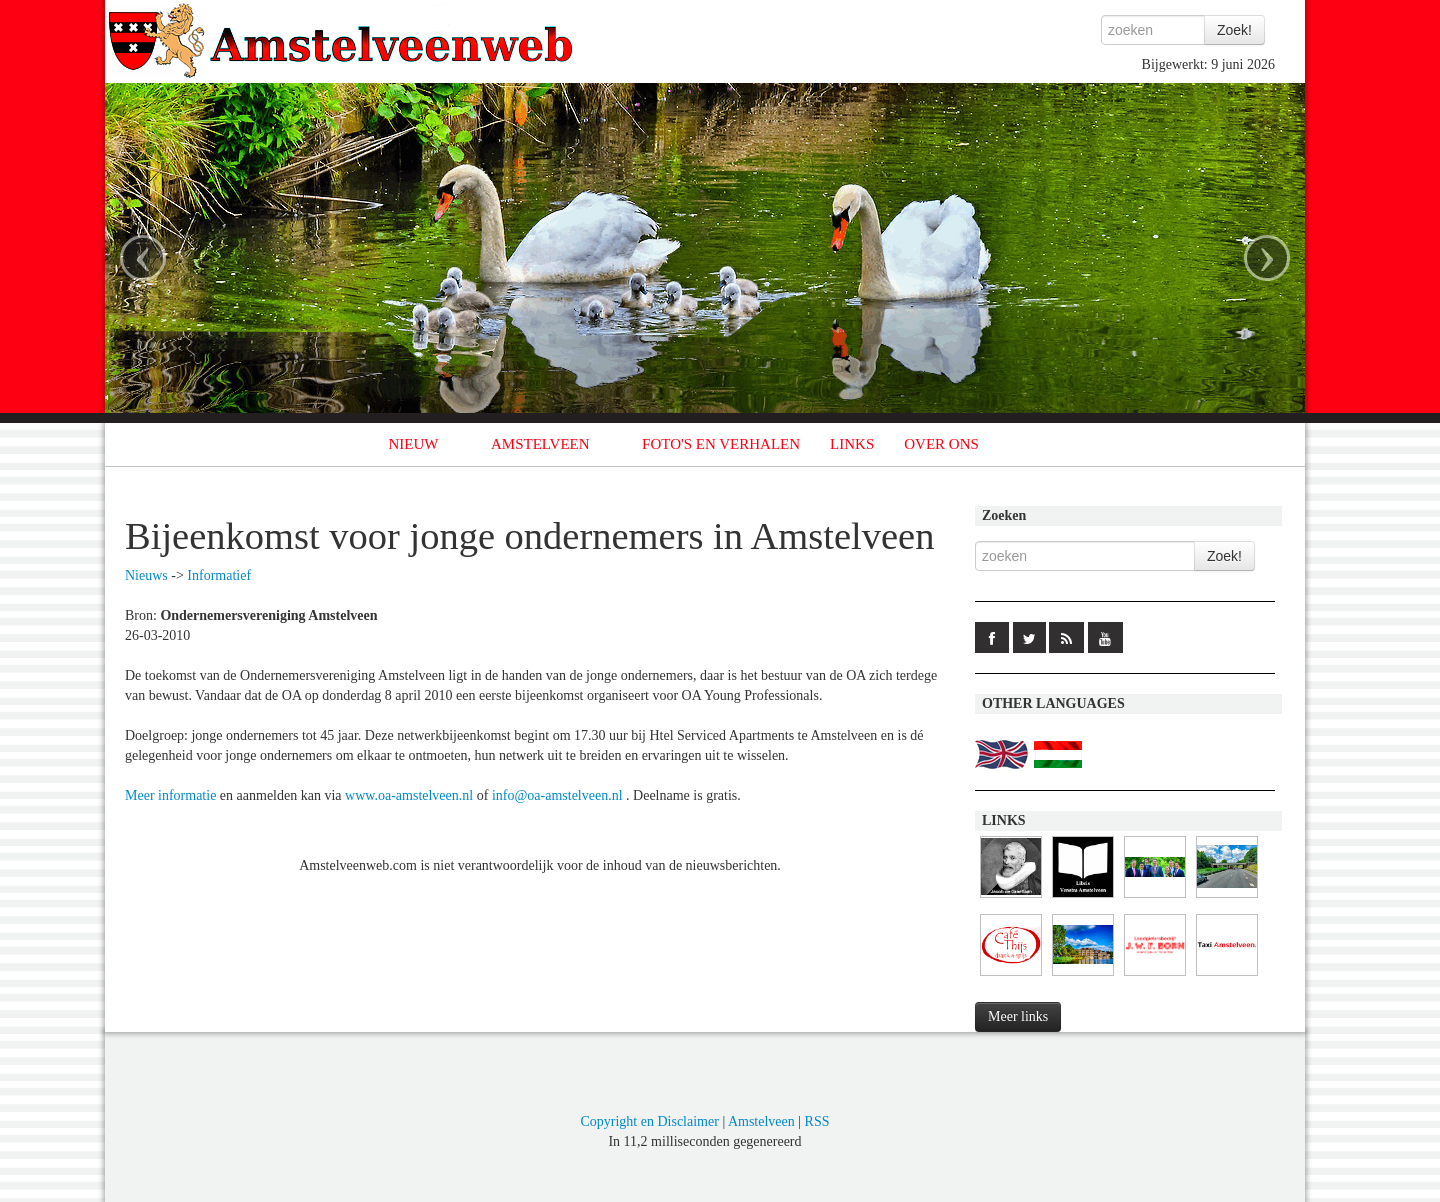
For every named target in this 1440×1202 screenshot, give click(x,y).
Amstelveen (761, 1121)
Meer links (1018, 1016)
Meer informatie (170, 795)
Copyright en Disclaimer (649, 1121)
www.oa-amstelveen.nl (409, 795)
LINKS (852, 444)
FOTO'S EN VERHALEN (721, 444)
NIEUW (414, 444)
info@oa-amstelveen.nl (557, 795)
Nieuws (146, 575)
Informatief (219, 575)
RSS (817, 1121)
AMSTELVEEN (540, 444)
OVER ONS (941, 444)
